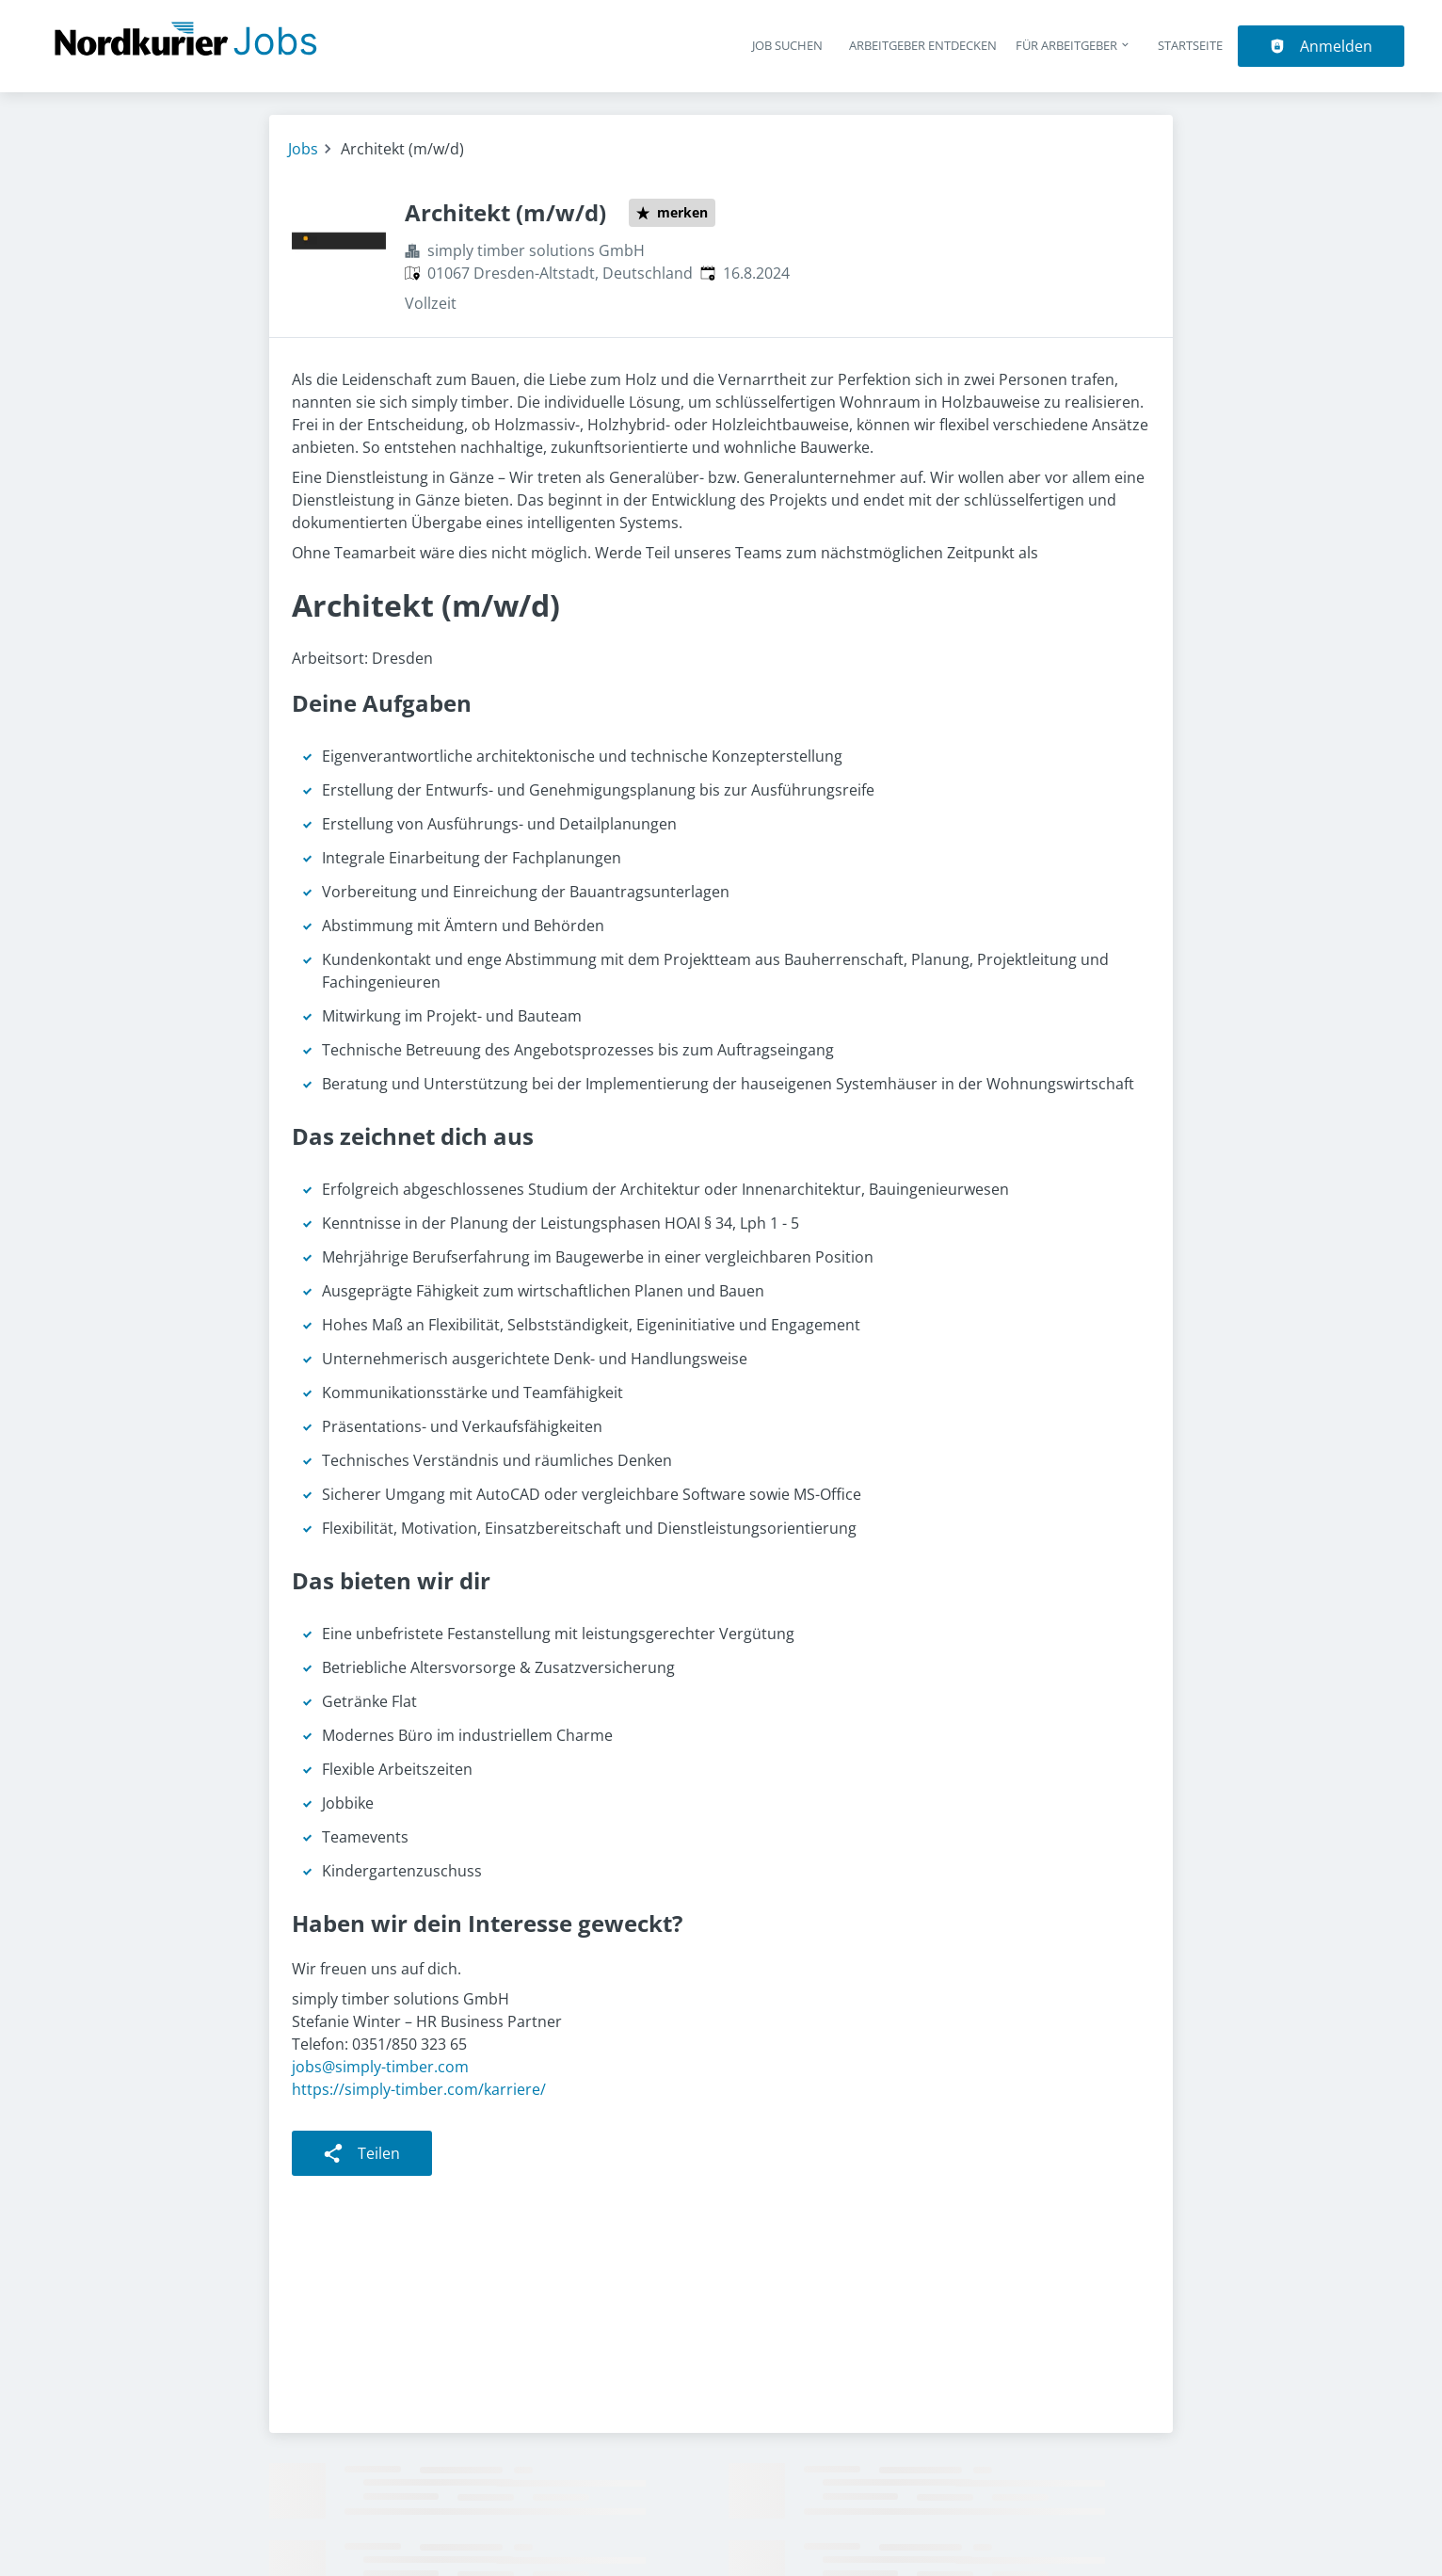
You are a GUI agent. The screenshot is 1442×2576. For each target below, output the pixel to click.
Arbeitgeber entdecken (923, 45)
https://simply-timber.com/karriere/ (419, 2089)
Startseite (1190, 45)
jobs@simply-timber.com (380, 2066)
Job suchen (787, 45)
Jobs (303, 148)
